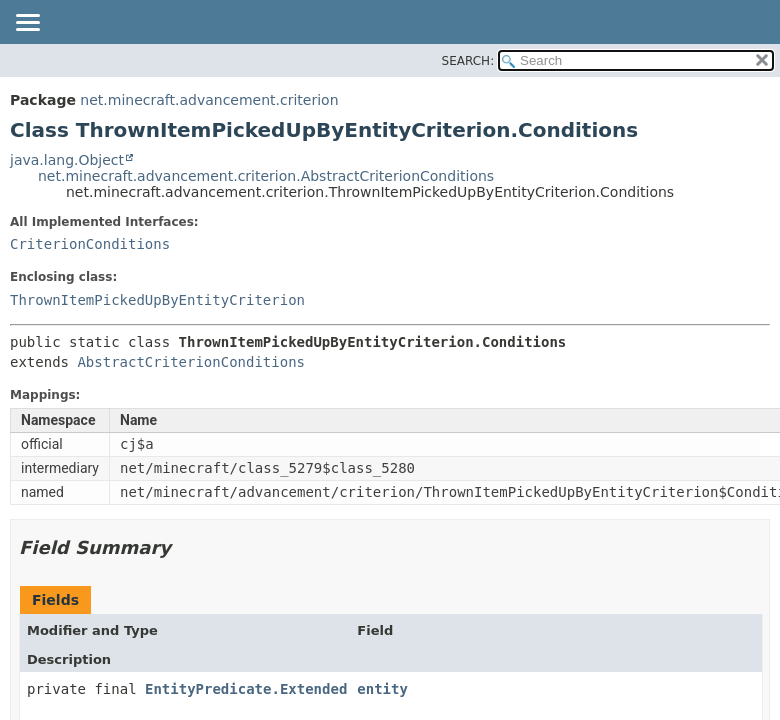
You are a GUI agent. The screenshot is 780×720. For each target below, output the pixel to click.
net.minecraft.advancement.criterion (209, 100)
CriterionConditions (90, 244)
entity (382, 689)
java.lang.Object (67, 160)
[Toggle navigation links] (27, 24)
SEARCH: (468, 61)
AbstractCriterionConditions (191, 362)
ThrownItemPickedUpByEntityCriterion (157, 300)
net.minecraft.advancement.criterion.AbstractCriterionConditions (266, 176)
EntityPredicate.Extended (246, 689)
